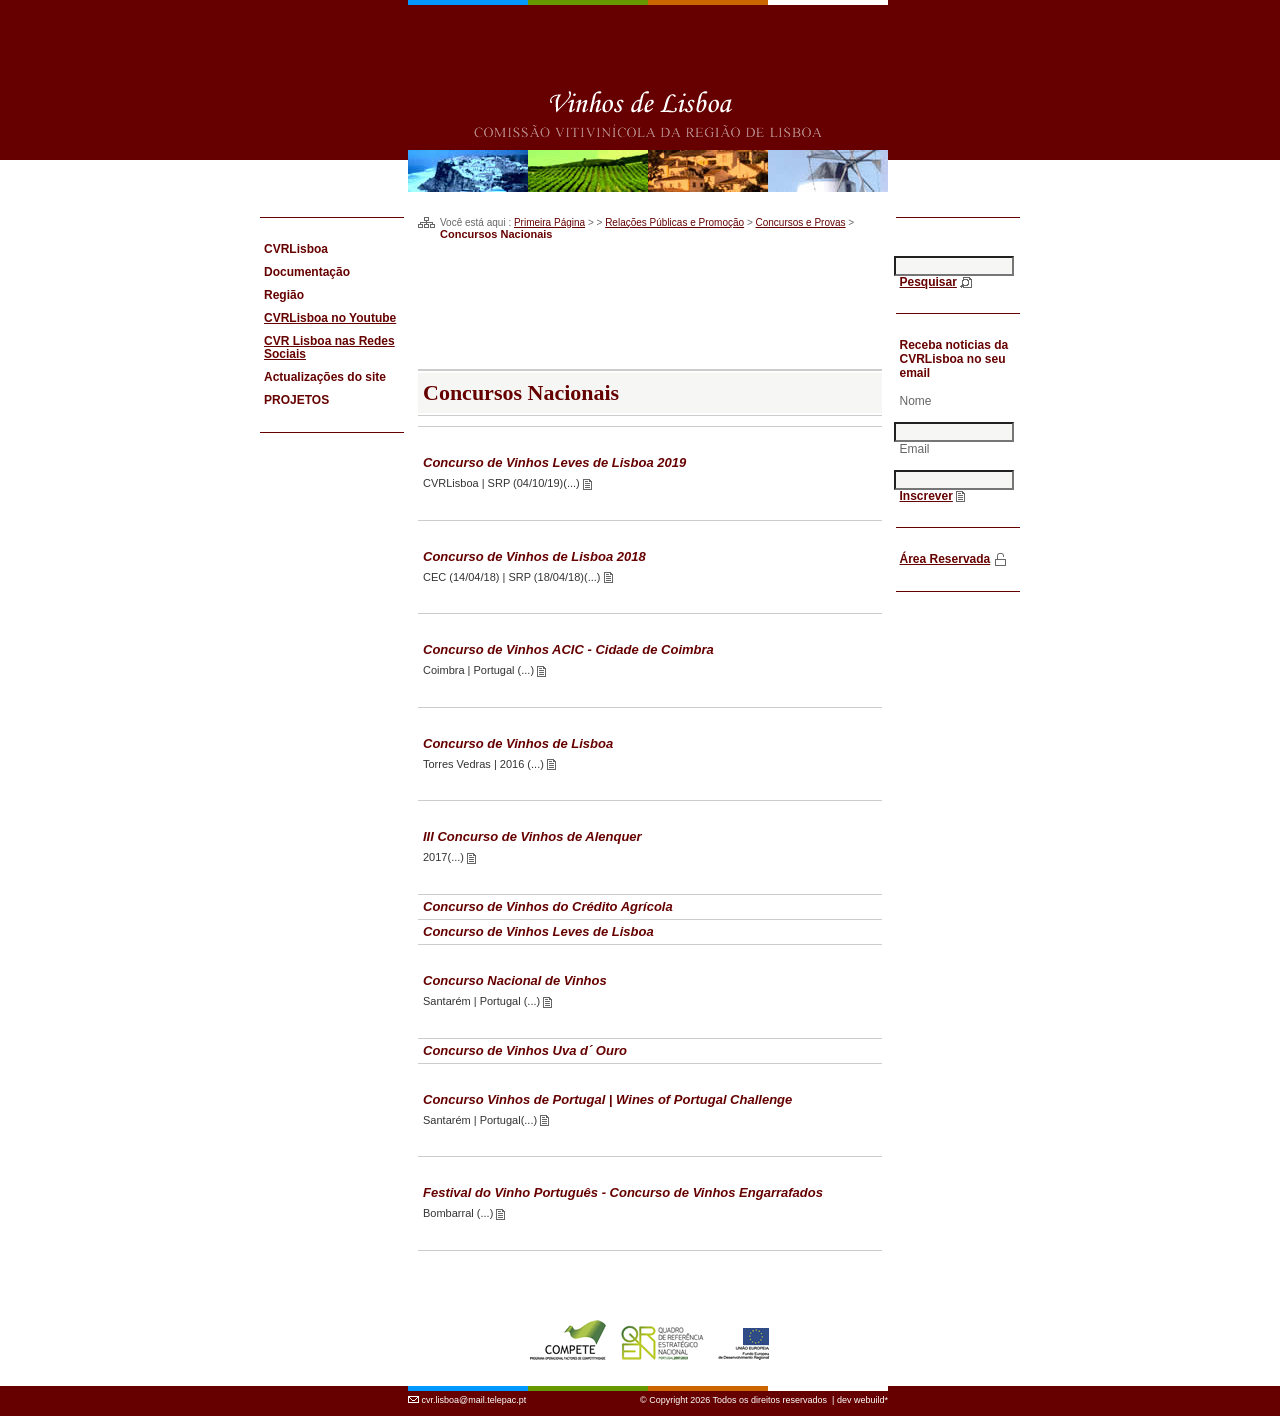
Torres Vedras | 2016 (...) (485, 764)
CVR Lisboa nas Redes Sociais (329, 347)
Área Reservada (945, 559)
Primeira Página (549, 222)
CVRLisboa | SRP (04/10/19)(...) (503, 483)
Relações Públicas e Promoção (674, 222)
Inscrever (926, 496)
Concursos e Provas (801, 222)
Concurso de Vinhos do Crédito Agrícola (548, 906)
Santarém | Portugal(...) (481, 1120)
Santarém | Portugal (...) (483, 1001)
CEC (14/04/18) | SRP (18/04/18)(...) (513, 577)
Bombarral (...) (459, 1213)
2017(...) (445, 857)
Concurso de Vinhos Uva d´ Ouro (525, 1050)
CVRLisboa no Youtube (330, 318)
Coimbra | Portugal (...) (480, 670)
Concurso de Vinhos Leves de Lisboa (538, 931)
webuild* (871, 1400)
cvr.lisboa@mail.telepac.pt (474, 1400)
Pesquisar (928, 282)
